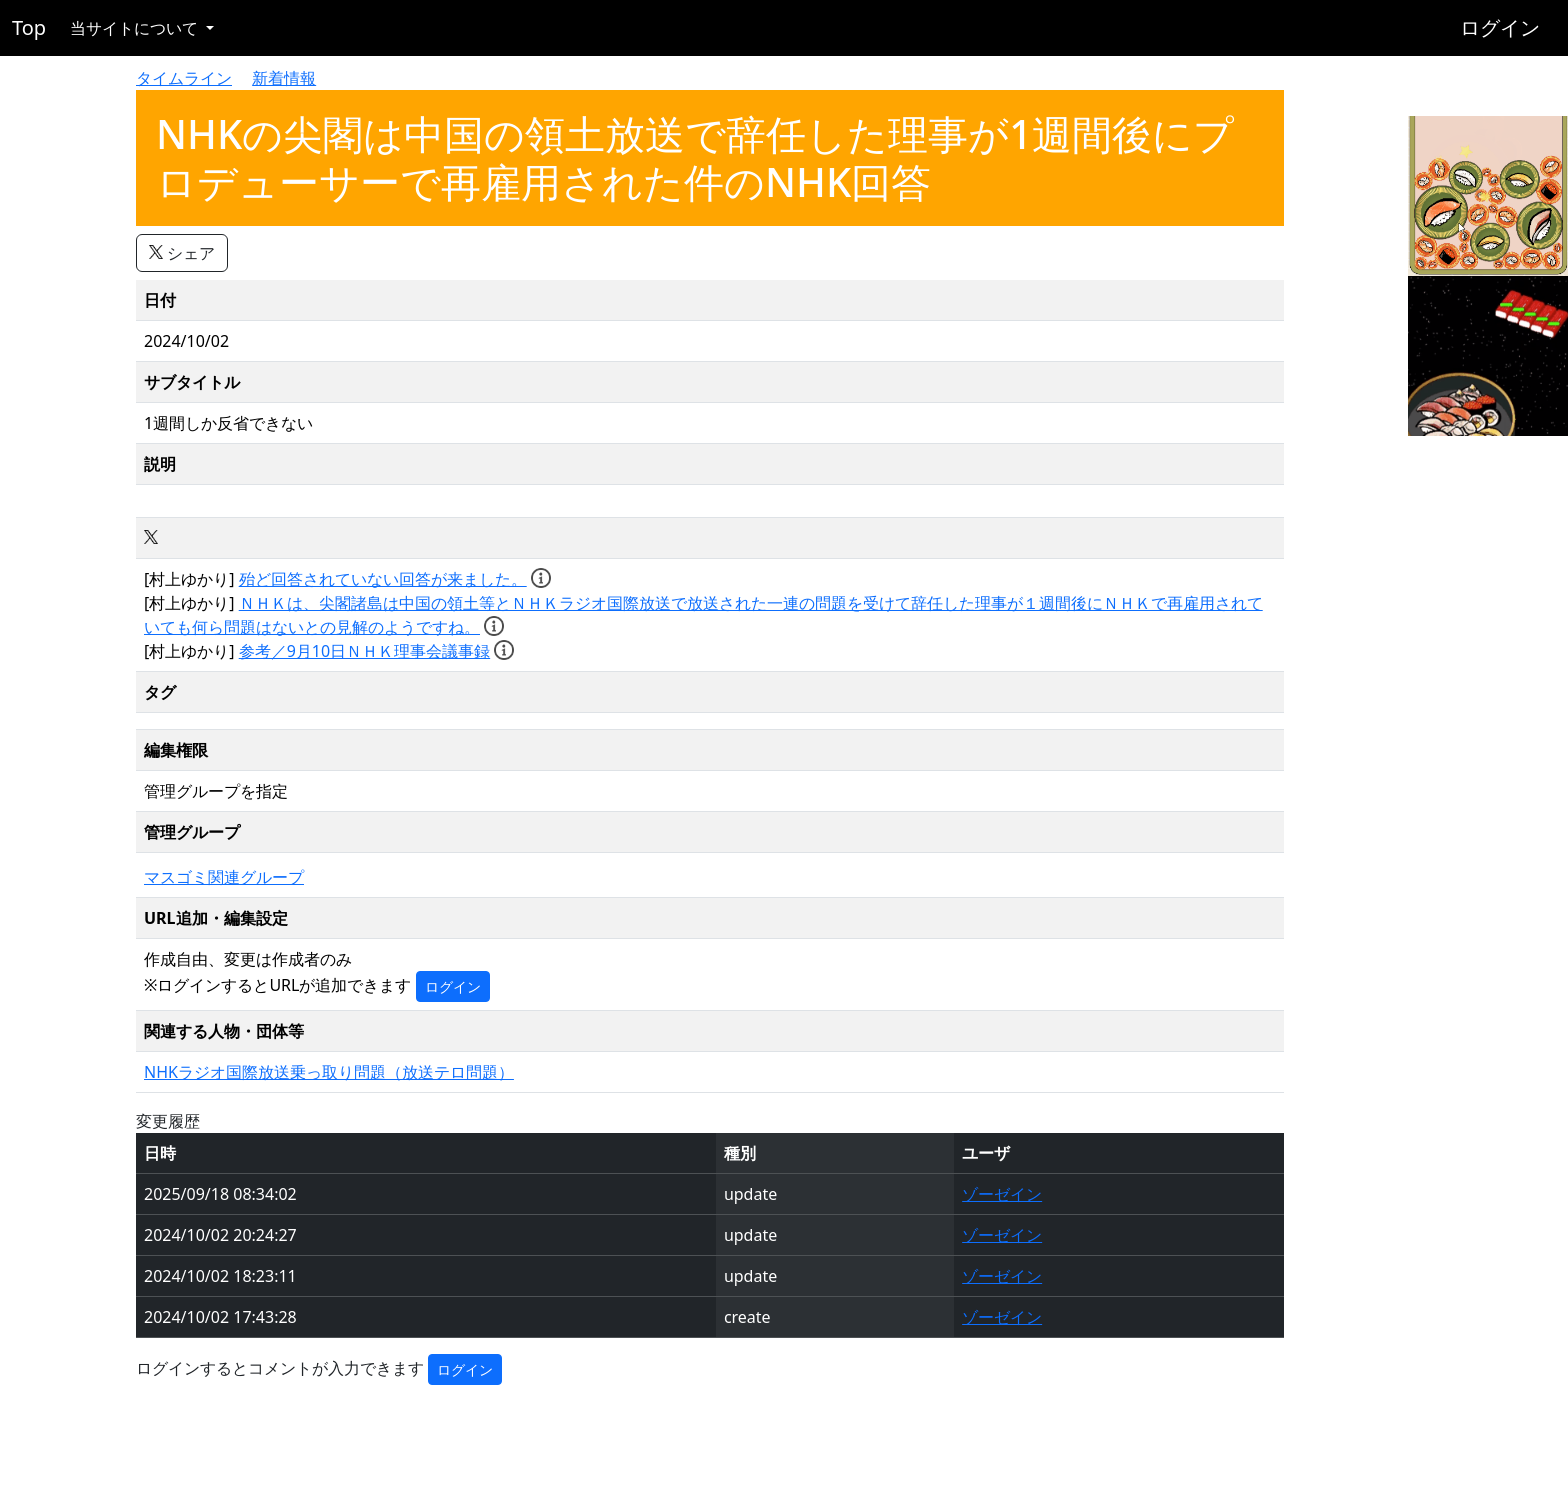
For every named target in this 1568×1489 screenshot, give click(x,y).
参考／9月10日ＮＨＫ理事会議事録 (364, 651)
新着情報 (284, 78)
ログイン (1500, 27)
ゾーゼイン (1002, 1194)
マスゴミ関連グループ (224, 877)
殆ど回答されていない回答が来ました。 (383, 579)
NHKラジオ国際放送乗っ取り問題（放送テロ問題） (329, 1072)
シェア (182, 253)
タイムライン (184, 78)
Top (29, 27)
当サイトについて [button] (136, 28)
